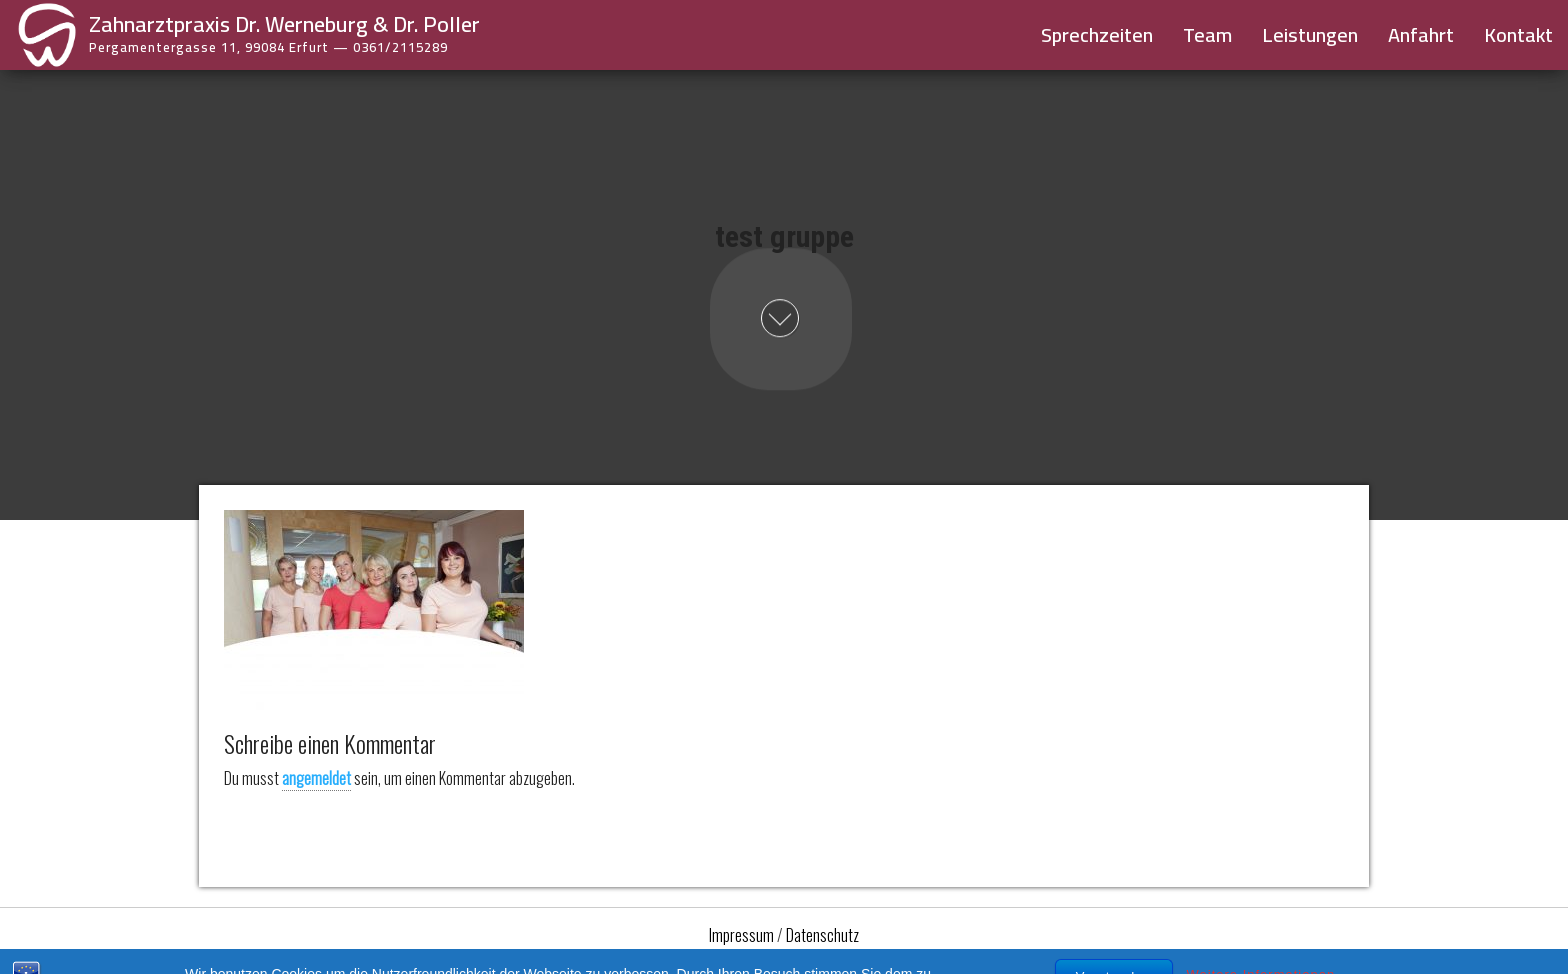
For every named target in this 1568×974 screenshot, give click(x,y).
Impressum (741, 935)
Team (1207, 34)
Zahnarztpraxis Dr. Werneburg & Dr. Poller (284, 24)
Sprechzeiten (1097, 34)
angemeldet (316, 778)
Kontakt (1518, 34)
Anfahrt (1421, 34)
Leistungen (1310, 34)
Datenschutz (822, 935)
